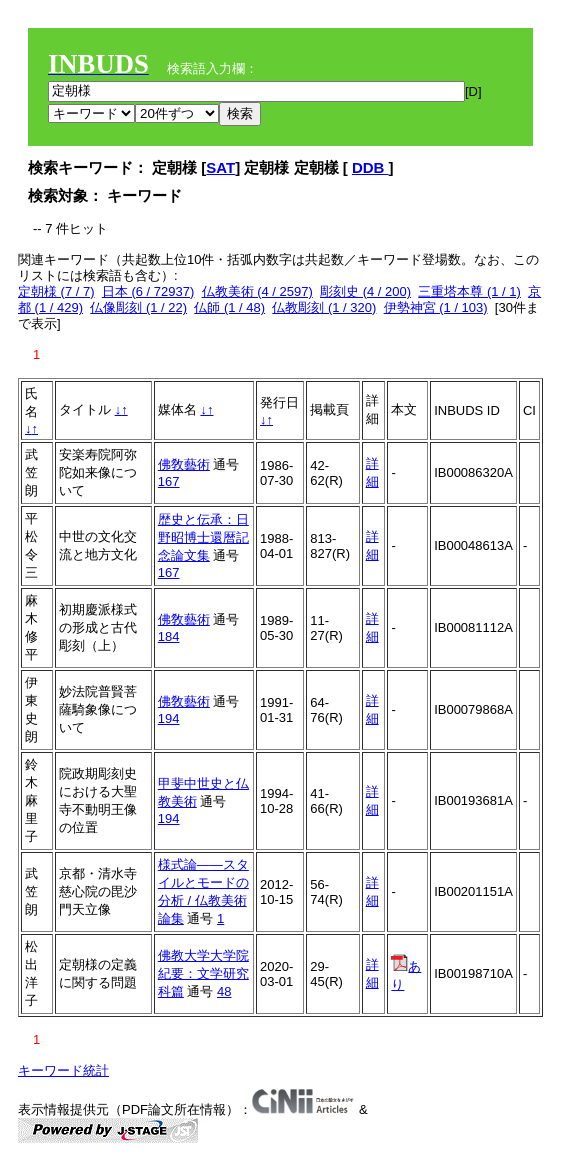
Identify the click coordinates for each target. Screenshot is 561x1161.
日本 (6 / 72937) (148, 291)
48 (224, 991)
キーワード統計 (63, 1070)
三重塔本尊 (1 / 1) (469, 291)
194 (169, 718)
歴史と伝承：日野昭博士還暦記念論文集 (203, 537)
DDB (370, 167)
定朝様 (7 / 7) (56, 291)
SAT (220, 167)
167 (169, 481)
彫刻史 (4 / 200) (365, 291)
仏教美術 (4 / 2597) (257, 291)
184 (169, 636)
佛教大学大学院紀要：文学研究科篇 (203, 973)
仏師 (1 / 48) (229, 307)
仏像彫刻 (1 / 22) (138, 307)
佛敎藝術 (184, 464)
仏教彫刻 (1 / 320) (324, 307)
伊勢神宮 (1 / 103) (436, 307)
